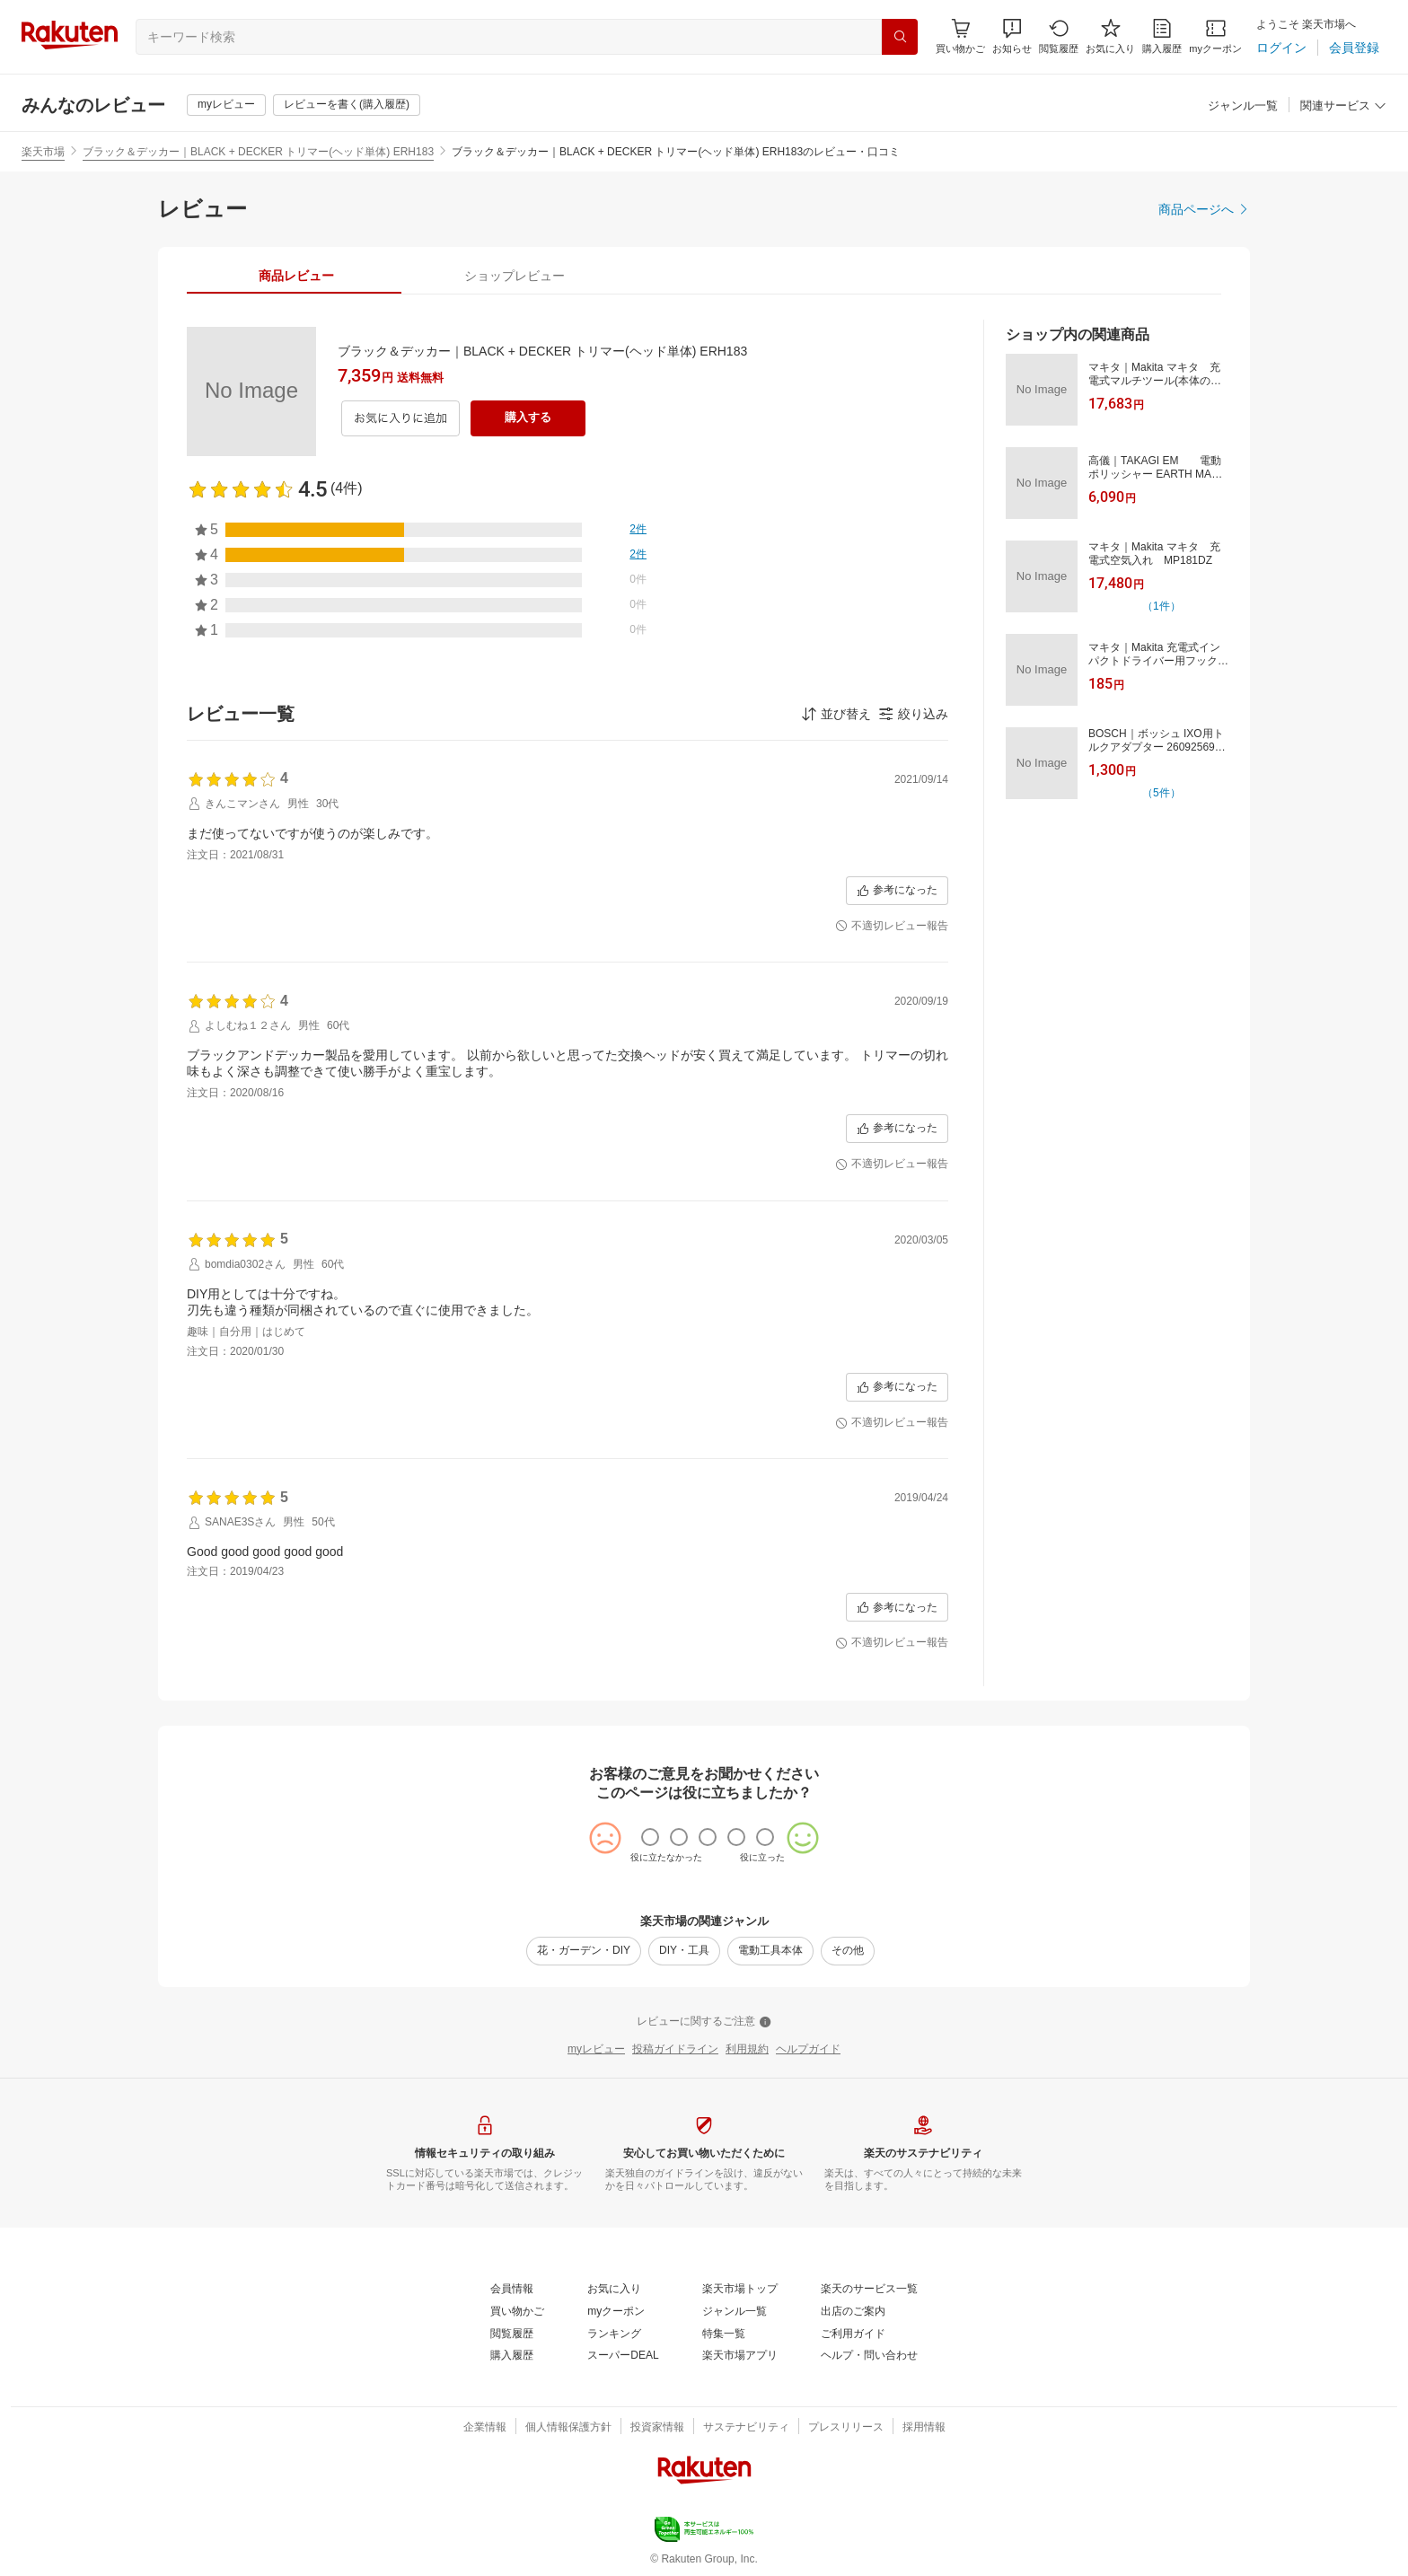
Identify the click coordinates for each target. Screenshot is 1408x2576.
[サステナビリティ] (746, 2428)
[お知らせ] (1012, 36)
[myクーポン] (1215, 36)
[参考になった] (897, 890)
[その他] (848, 1951)
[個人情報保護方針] (568, 2428)
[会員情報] (511, 2289)
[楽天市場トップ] (740, 2289)
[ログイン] (1281, 48)
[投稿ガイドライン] (675, 2050)
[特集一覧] (723, 2334)
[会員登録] (1354, 48)
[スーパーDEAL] (622, 2356)
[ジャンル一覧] (1243, 106)
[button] (1012, 36)
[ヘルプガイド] (808, 2050)
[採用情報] (924, 2428)
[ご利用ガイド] (853, 2334)
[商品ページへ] (1204, 209)
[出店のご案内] (853, 2312)
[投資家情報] (657, 2428)
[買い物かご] (517, 2312)
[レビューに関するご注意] (704, 2022)
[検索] (900, 37)
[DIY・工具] (684, 1951)
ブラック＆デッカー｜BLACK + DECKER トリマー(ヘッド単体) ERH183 (258, 151)
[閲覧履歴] (1058, 36)
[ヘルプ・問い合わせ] (869, 2356)
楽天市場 (43, 151)
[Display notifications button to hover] (960, 36)
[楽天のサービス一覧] (869, 2289)
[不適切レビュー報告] (891, 926)
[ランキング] (614, 2334)
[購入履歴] (1162, 36)
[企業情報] (484, 2428)
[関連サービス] (1343, 106)
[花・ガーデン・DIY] (583, 1951)
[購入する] (528, 418)
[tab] (296, 276)
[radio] (650, 1837)
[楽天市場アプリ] (740, 2356)
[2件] (638, 530)
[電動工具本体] (770, 1951)
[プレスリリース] (846, 2428)
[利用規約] (747, 2050)
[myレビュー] (226, 105)
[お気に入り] (1110, 36)
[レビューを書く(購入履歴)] (346, 105)
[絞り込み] (913, 714)
